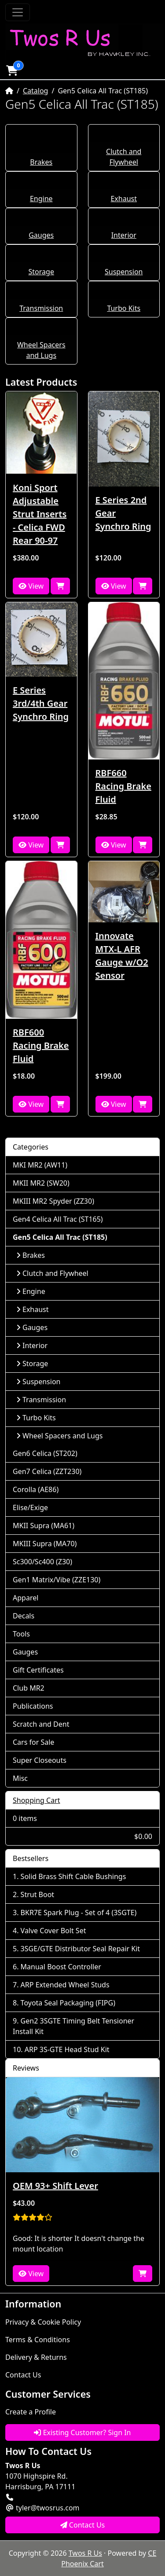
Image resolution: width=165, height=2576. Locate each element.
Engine (41, 198)
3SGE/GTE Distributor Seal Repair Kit (80, 1948)
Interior (123, 235)
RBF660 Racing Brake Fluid (123, 786)
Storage (41, 271)
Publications (33, 1706)
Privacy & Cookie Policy (43, 2322)
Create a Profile (30, 2412)
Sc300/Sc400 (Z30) (42, 1561)
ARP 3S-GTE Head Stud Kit (67, 2049)
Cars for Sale (33, 1742)
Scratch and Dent (41, 1724)
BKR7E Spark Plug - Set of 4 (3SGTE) (79, 1912)
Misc (20, 1778)
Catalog (35, 91)
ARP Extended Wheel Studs (65, 1985)
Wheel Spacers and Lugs (59, 1436)
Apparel (25, 1598)
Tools (21, 1634)
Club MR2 (28, 1688)
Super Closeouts (39, 1760)
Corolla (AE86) (36, 1489)
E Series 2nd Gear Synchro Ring (123, 513)
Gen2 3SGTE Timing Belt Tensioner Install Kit (73, 2026)
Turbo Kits (123, 308)
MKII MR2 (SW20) (41, 1183)
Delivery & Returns (36, 2357)
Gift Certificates (38, 1670)
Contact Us (23, 2375)
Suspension (124, 271)
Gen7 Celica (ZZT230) (47, 1471)
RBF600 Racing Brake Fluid (41, 1045)
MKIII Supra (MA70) (45, 1543)
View (31, 586)
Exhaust (123, 198)
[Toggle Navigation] (17, 12)
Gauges (41, 235)
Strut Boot (38, 1894)
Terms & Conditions (37, 2339)
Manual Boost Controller (61, 1967)
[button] (11, 70)
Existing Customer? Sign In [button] (82, 2432)
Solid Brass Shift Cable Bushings (73, 1876)
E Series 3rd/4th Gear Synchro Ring (41, 703)
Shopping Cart (36, 1800)
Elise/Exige (30, 1507)
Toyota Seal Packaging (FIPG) (68, 2003)
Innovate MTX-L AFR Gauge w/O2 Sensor (121, 955)
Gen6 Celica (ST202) (45, 1453)
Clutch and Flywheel (52, 1273)
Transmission (41, 308)
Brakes (41, 162)
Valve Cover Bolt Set (53, 1930)
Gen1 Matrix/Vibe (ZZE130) (56, 1580)
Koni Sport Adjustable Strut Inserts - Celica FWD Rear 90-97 (39, 514)
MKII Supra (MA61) (43, 1525)
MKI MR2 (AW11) (40, 1165)
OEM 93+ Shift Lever (55, 2186)
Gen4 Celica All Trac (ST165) (58, 1219)
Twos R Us (85, 2553)
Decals (23, 1616)
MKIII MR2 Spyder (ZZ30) (53, 1201)
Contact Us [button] (82, 2525)
